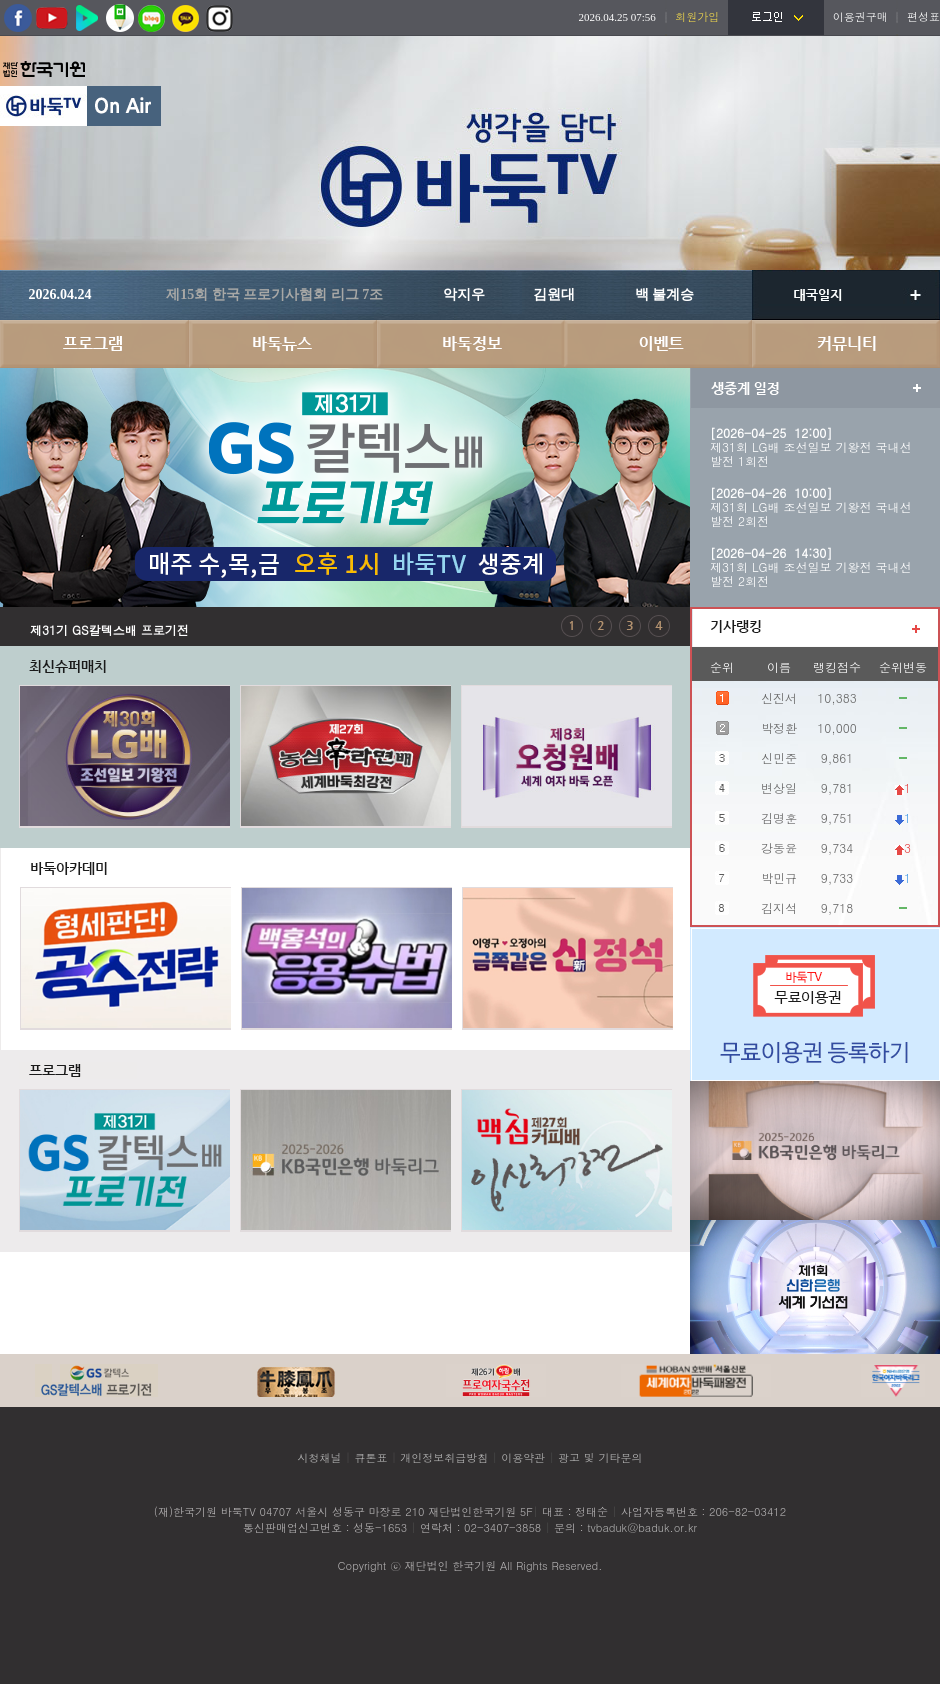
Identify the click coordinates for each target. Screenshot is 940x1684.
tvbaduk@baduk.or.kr (642, 1527)
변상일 (779, 787)
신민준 (779, 757)
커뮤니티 (846, 344)
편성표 (923, 16)
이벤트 (658, 344)
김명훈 (779, 817)
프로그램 (94, 344)
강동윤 (779, 847)
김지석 (779, 907)
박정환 (779, 727)
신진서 (779, 697)
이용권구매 (860, 16)
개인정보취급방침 (444, 1457)
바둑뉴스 (282, 344)
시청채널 (320, 1457)
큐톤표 (370, 1457)
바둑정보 (470, 344)
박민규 (779, 877)
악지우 (464, 294)
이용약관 (523, 1457)
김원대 (554, 294)
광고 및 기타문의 (600, 1457)
